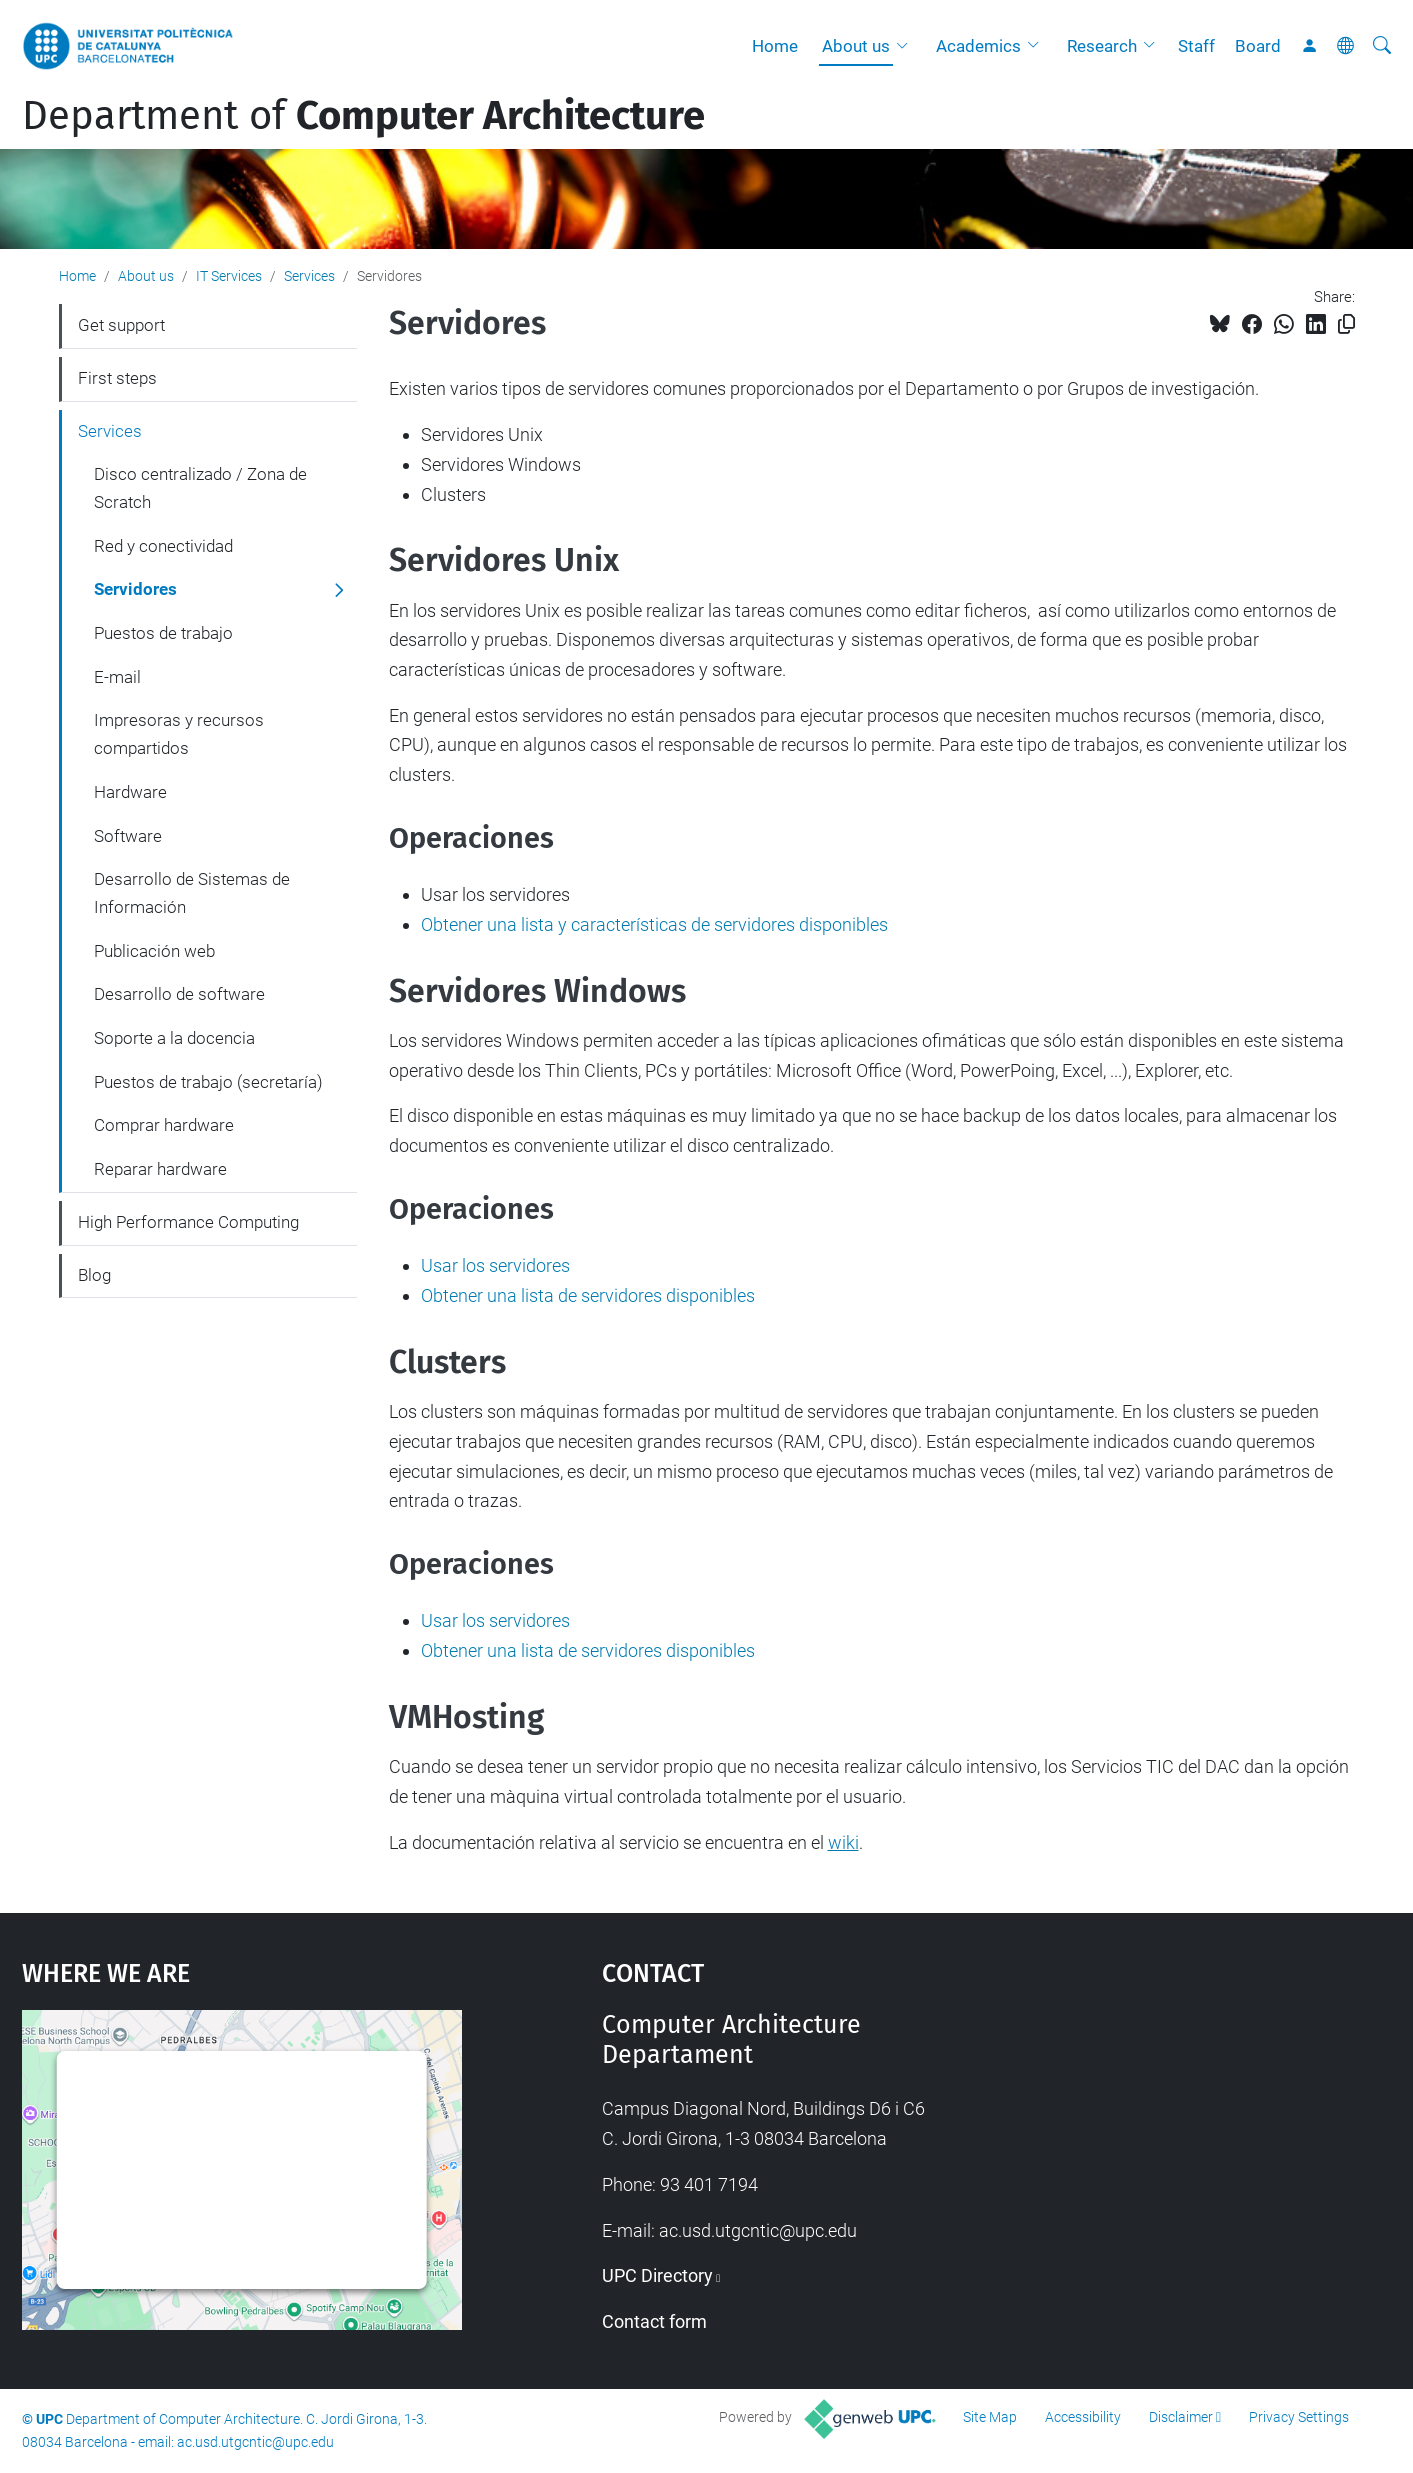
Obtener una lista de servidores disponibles (588, 1295)
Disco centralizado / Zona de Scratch (200, 488)
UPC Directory (657, 2275)
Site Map (990, 2417)
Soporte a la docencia (174, 1038)
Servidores (135, 589)
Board (1258, 46)
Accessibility (1083, 2417)
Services (309, 276)
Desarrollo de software (179, 994)
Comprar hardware (164, 1125)
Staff (1196, 46)
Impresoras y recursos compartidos (179, 734)
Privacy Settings (1299, 2417)
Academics (978, 46)
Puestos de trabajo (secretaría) (208, 1082)
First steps (117, 378)
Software (128, 836)
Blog (94, 1275)
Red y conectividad (163, 546)
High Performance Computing (188, 1222)
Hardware (130, 792)
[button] (907, 46)
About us (856, 46)
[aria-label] (1382, 46)
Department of (363, 116)
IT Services (229, 276)
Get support (121, 325)
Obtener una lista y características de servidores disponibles (654, 924)
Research (1102, 46)
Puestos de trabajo (163, 633)
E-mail (117, 677)
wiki (843, 1842)
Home (775, 46)
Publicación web (154, 951)
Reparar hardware (160, 1169)
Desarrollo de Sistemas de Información (192, 893)
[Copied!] (1346, 324)
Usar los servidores (495, 1265)
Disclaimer (1181, 2417)
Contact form (654, 2321)
